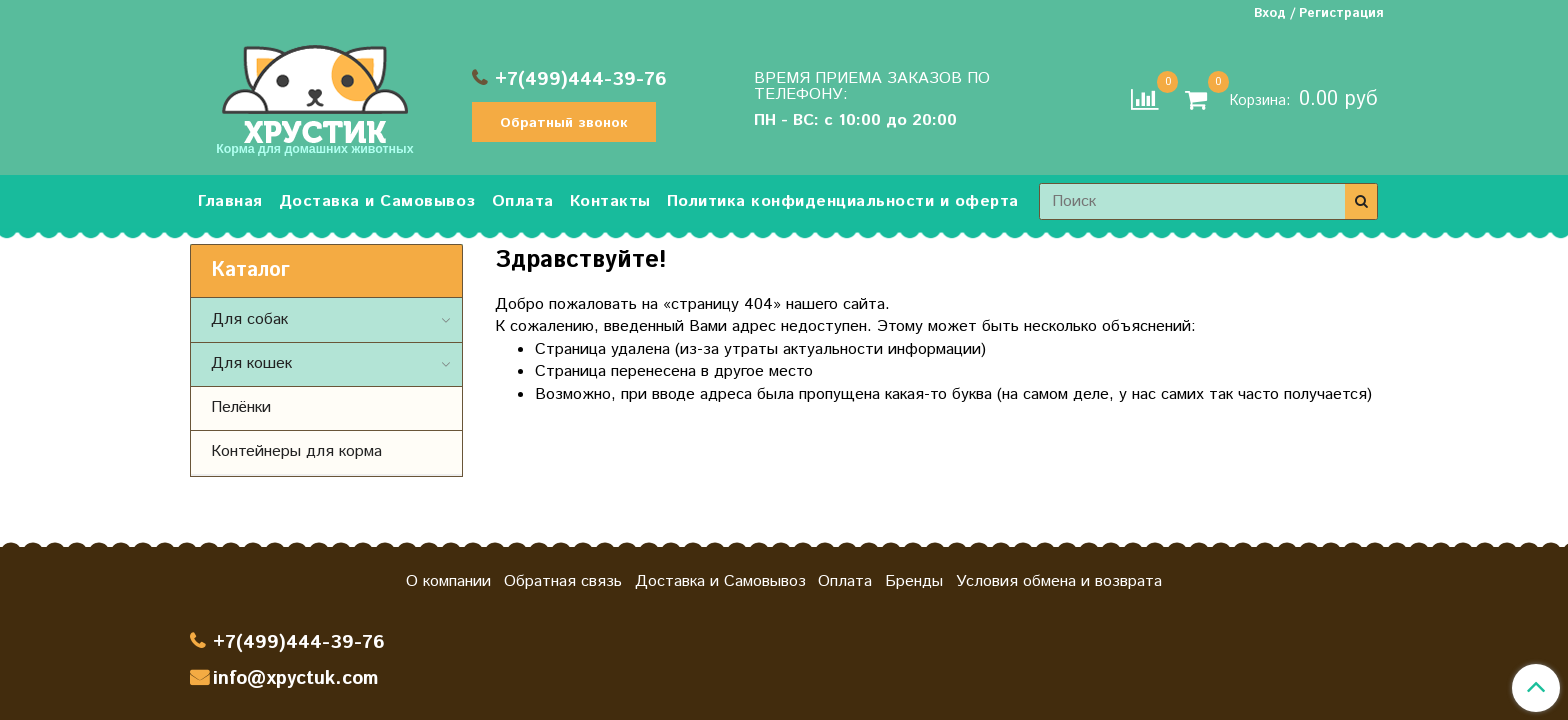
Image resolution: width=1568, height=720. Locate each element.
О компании (448, 581)
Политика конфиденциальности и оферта (843, 201)
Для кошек (251, 363)
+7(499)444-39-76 (581, 79)
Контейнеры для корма (296, 451)
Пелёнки (241, 407)
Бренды (914, 581)
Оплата (523, 201)
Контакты (610, 201)
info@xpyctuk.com (295, 678)
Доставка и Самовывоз (377, 201)
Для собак (249, 319)
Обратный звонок (564, 123)
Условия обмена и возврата (1059, 581)
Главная (230, 201)
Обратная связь (563, 581)
